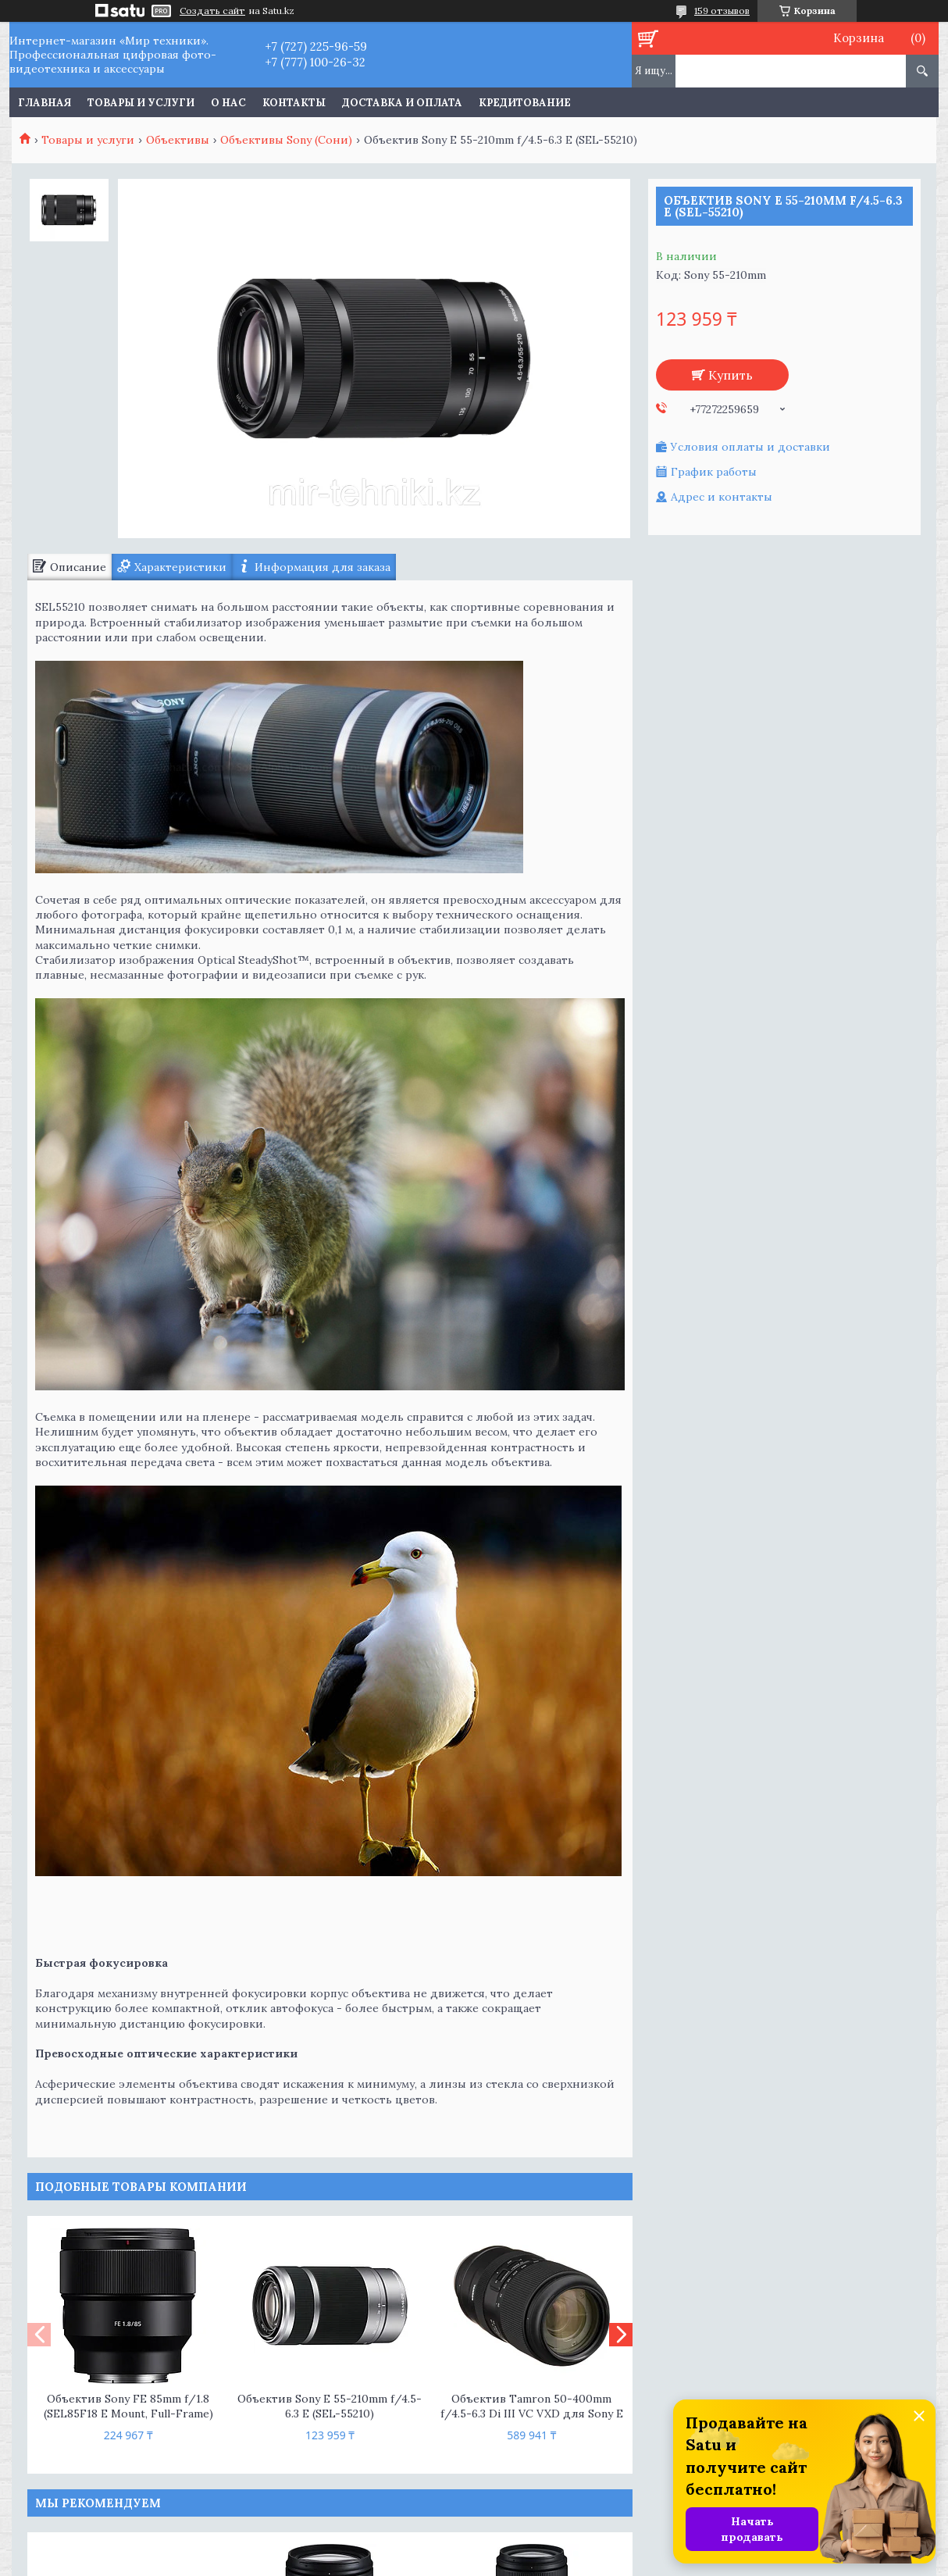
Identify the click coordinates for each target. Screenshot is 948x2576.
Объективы (177, 140)
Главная (44, 102)
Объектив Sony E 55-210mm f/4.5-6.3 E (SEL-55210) (329, 2406)
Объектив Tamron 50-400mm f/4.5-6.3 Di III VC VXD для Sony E (531, 2406)
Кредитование (525, 102)
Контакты (294, 102)
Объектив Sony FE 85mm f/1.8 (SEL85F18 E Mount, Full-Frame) (128, 2406)
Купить (730, 375)
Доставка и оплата (402, 102)
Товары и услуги (140, 102)
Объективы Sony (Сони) (286, 140)
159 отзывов (722, 10)
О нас (228, 102)
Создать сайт (212, 10)
